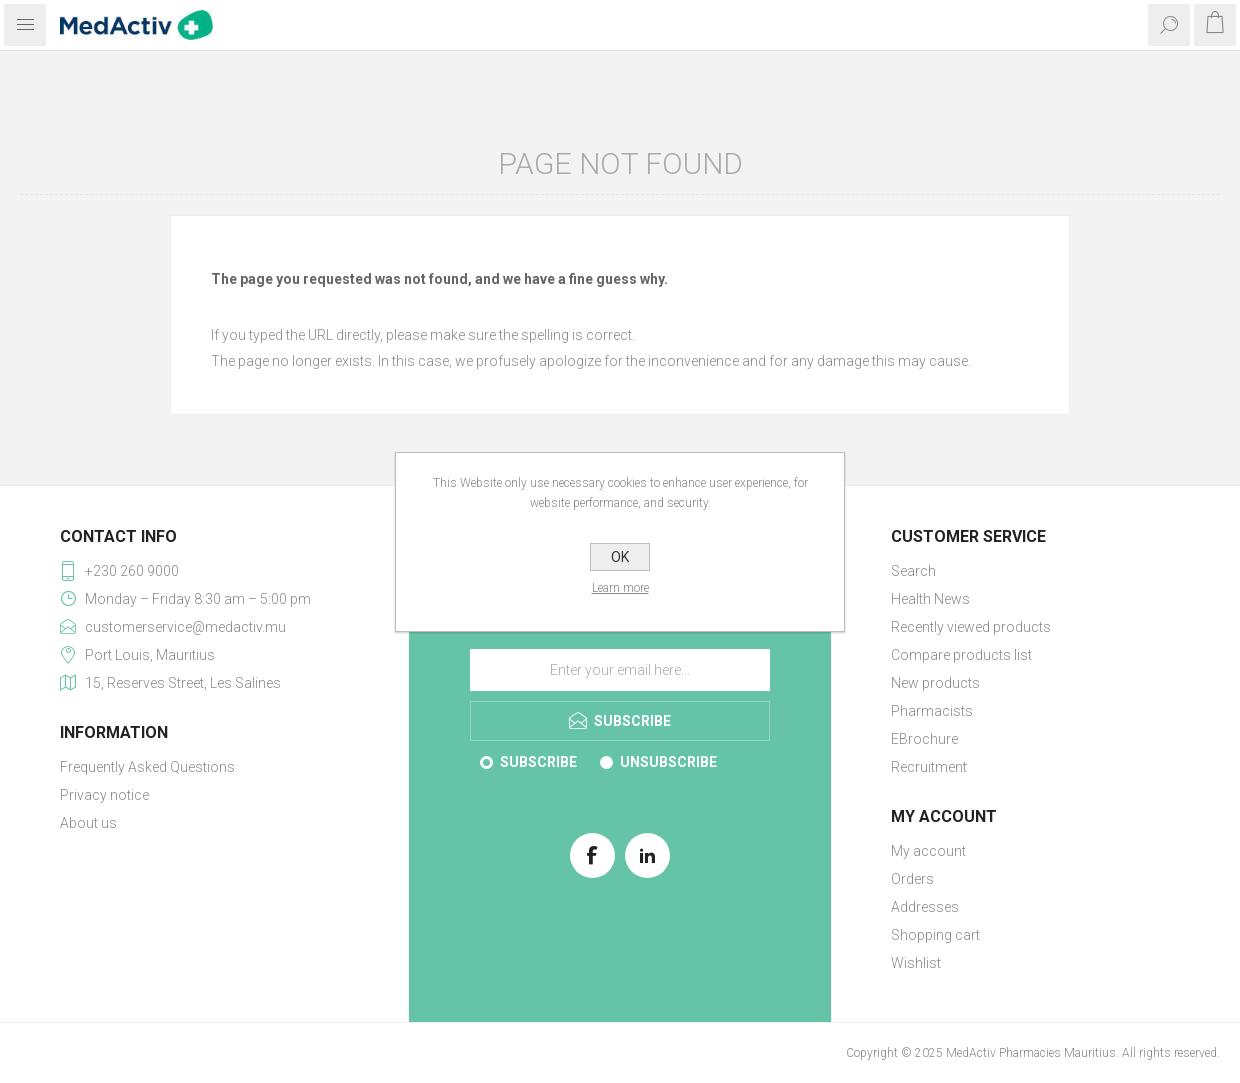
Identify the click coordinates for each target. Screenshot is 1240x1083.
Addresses (925, 907)
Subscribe (538, 762)
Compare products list (961, 655)
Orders (912, 879)
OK (620, 557)
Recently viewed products (971, 627)
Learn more (620, 588)
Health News (930, 599)
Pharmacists (932, 711)
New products (935, 683)
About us (88, 823)
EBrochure (924, 739)
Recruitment (929, 767)
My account (928, 851)
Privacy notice (104, 795)
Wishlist (916, 963)
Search (913, 571)
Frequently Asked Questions (147, 767)
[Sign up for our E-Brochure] (620, 670)
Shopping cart (935, 935)
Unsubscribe (668, 762)
